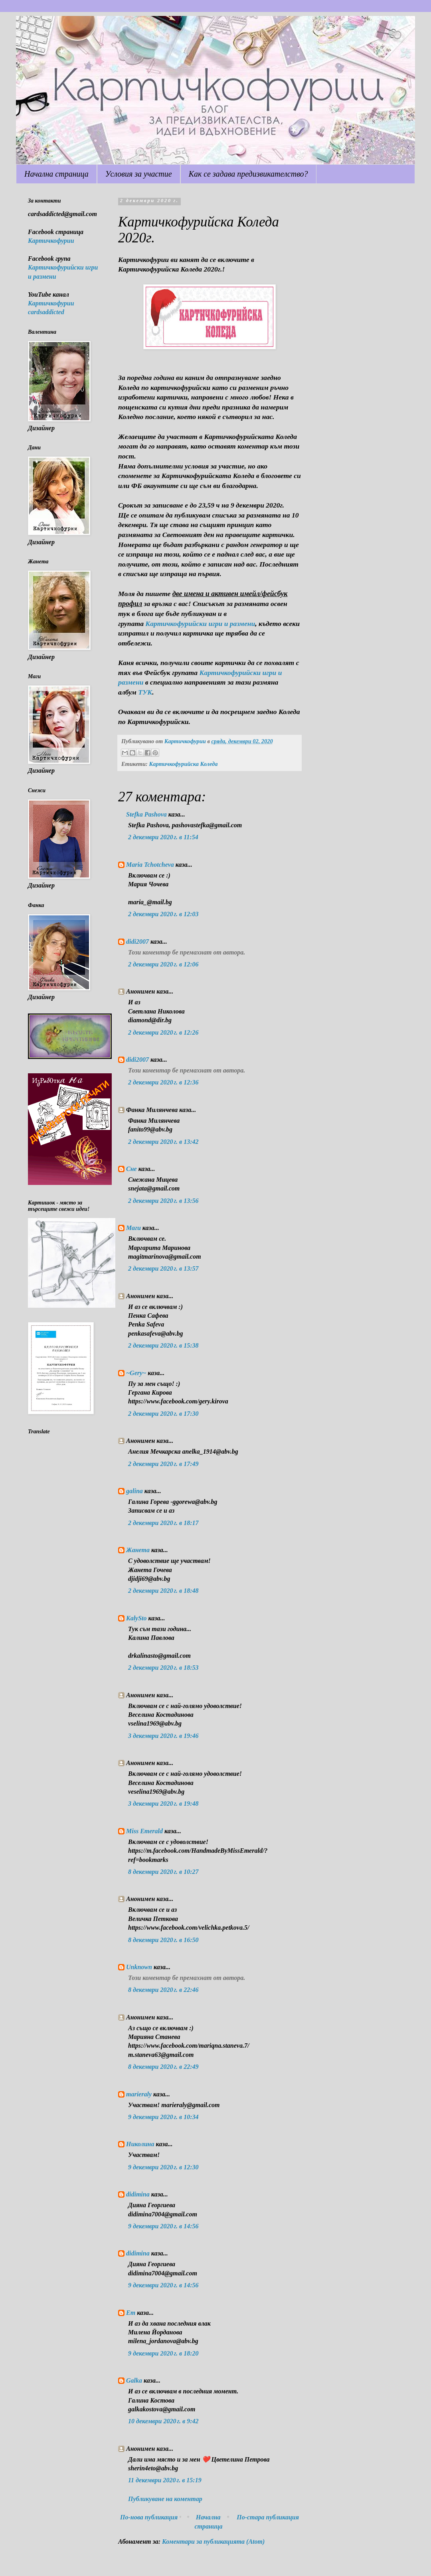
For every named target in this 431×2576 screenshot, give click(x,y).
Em (130, 2312)
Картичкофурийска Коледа (183, 764)
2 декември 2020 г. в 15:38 (163, 1345)
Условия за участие (138, 173)
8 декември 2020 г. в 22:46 (163, 1989)
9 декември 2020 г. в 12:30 (163, 2167)
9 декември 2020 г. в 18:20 (163, 2353)
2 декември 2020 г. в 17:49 (163, 1463)
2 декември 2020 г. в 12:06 (163, 964)
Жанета (138, 1550)
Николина (140, 2144)
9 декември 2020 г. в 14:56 (163, 2226)
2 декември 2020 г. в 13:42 (163, 1141)
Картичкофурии (51, 240)
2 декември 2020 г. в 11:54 (163, 837)
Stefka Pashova (146, 814)
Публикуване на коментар (165, 2498)
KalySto (136, 1618)
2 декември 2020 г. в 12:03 (163, 914)
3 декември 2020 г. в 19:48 (163, 1803)
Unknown (139, 1967)
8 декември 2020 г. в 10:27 (163, 1871)
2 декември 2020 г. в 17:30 (163, 1413)
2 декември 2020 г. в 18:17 (163, 1522)
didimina (138, 2194)
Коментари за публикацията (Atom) (213, 2541)
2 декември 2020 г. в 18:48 (163, 1590)
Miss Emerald (144, 1831)
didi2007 (137, 941)
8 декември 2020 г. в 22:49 (163, 2066)
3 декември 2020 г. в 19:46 (163, 1735)
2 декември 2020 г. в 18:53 (163, 1667)
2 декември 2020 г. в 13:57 (163, 1268)
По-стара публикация (268, 2517)
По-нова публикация (149, 2517)
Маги (133, 1227)
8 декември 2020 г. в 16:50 (163, 1939)
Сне (131, 1168)
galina (134, 1491)
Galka (134, 2380)
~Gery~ (136, 1373)
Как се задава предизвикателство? (248, 173)
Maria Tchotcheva (150, 864)
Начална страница (56, 173)
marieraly (139, 2094)
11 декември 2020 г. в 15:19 (165, 2480)
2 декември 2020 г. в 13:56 (163, 1200)
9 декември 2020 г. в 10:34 (163, 2117)
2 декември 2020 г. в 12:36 (163, 1082)
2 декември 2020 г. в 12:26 (163, 1032)
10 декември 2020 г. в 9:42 (163, 2421)
